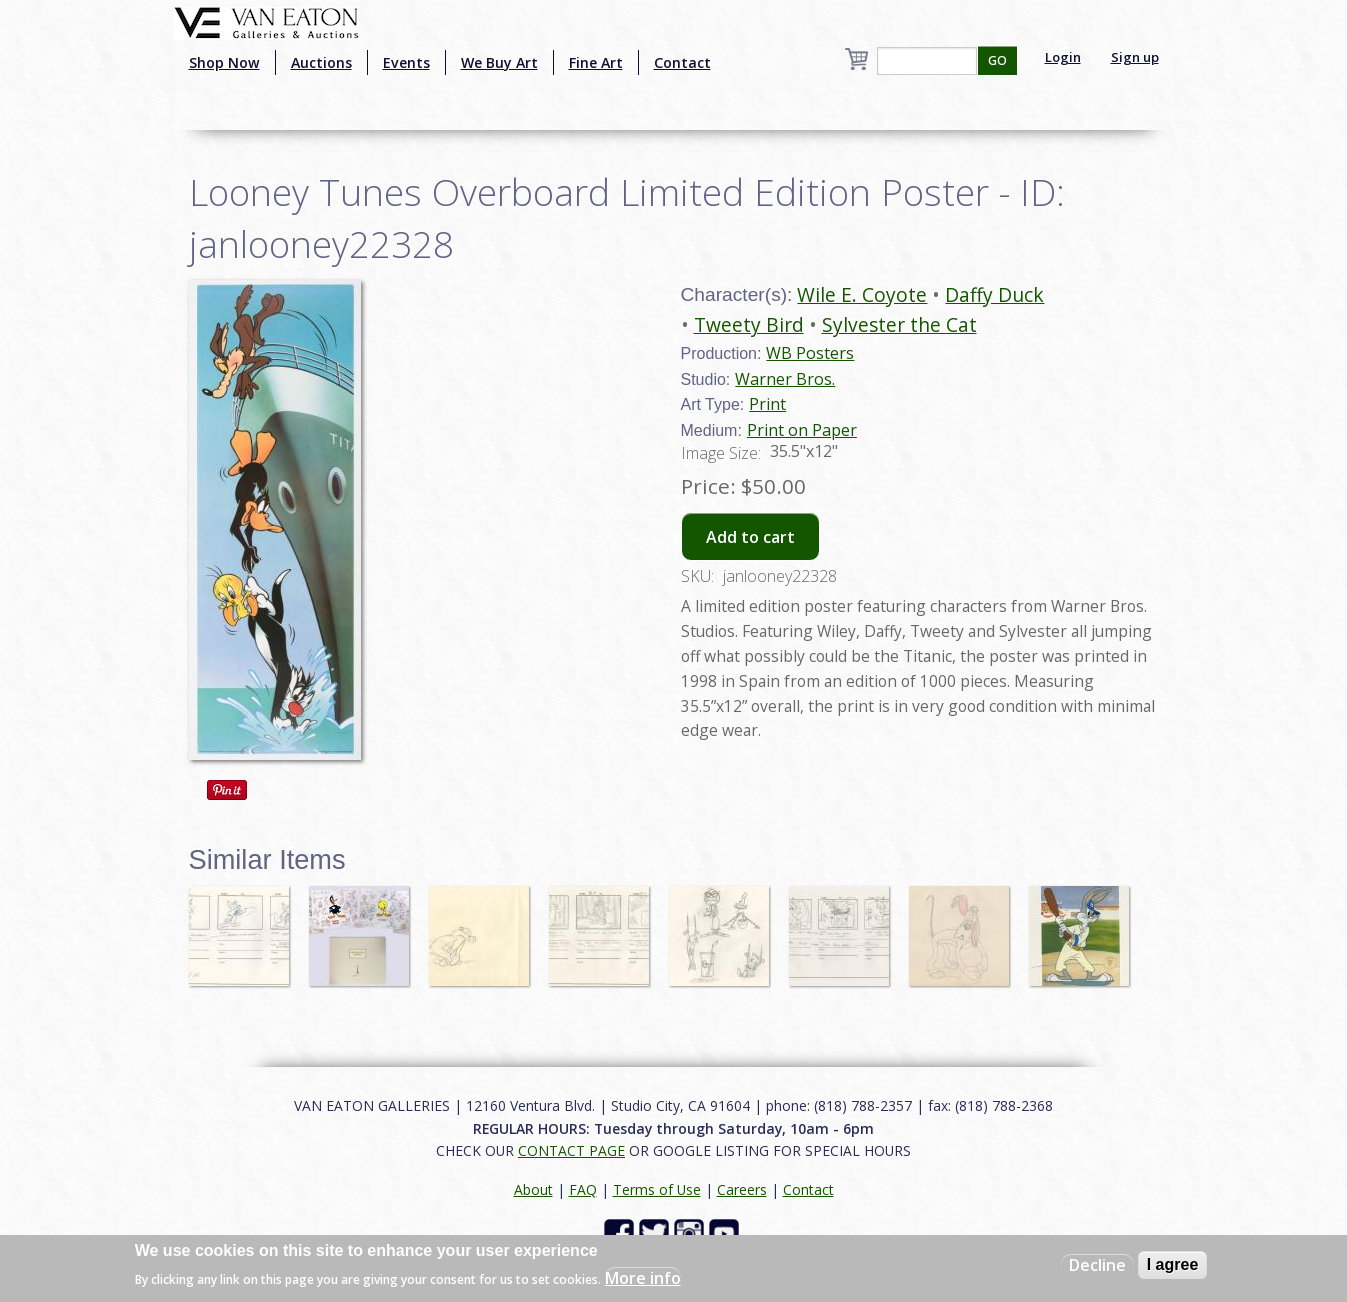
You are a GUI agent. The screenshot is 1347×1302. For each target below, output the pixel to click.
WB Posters (810, 353)
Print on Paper (802, 430)
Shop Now (224, 62)
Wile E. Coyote (862, 294)
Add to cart (750, 537)
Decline (1097, 1265)
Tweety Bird (749, 324)
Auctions (321, 62)
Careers (742, 1189)
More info (643, 1278)
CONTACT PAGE (571, 1150)
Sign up (1135, 57)
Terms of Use (657, 1189)
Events (406, 62)
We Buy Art (499, 62)
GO (997, 60)
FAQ (583, 1189)
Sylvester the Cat (899, 324)
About (533, 1189)
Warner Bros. (785, 379)
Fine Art (596, 62)
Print (767, 404)
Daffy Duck (994, 294)
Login (1063, 57)
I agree (1173, 1264)
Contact (682, 62)
